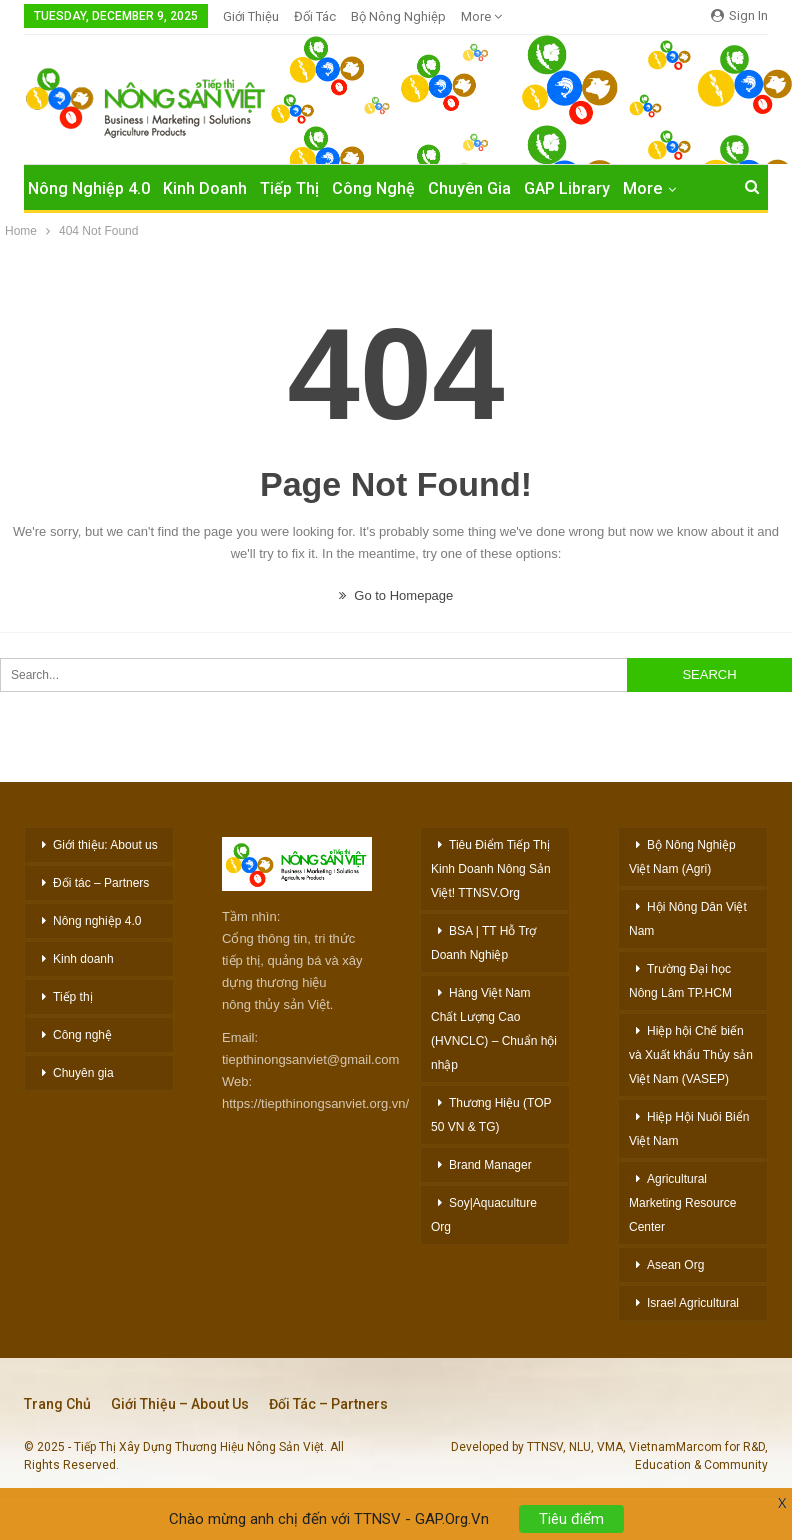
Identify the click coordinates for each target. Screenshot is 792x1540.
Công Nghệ (373, 188)
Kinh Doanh (205, 188)
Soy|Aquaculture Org (484, 1215)
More (481, 16)
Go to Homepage (396, 595)
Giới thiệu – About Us (180, 1404)
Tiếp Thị (289, 188)
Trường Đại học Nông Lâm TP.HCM (680, 981)
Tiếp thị (73, 997)
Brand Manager (490, 1165)
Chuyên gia (83, 1073)
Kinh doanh (83, 959)
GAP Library (567, 188)
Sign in (739, 15)
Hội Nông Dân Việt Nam (688, 919)
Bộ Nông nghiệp (398, 16)
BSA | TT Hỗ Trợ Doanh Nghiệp (483, 943)
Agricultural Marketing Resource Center (682, 1203)
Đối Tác (315, 16)
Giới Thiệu (251, 16)
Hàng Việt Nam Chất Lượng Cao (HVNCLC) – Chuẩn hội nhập (494, 1029)
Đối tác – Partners (101, 883)
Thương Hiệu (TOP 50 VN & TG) (491, 1115)
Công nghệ (82, 1035)
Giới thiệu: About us (105, 845)
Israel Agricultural (693, 1303)
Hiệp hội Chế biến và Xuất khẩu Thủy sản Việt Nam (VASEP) (691, 1055)
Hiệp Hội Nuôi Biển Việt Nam (689, 1129)
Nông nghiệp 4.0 (89, 188)
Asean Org (675, 1265)
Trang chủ (57, 1404)
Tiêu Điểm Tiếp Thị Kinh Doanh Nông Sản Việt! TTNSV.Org (491, 869)
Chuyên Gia (469, 188)
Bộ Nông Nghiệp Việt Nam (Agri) (682, 857)
